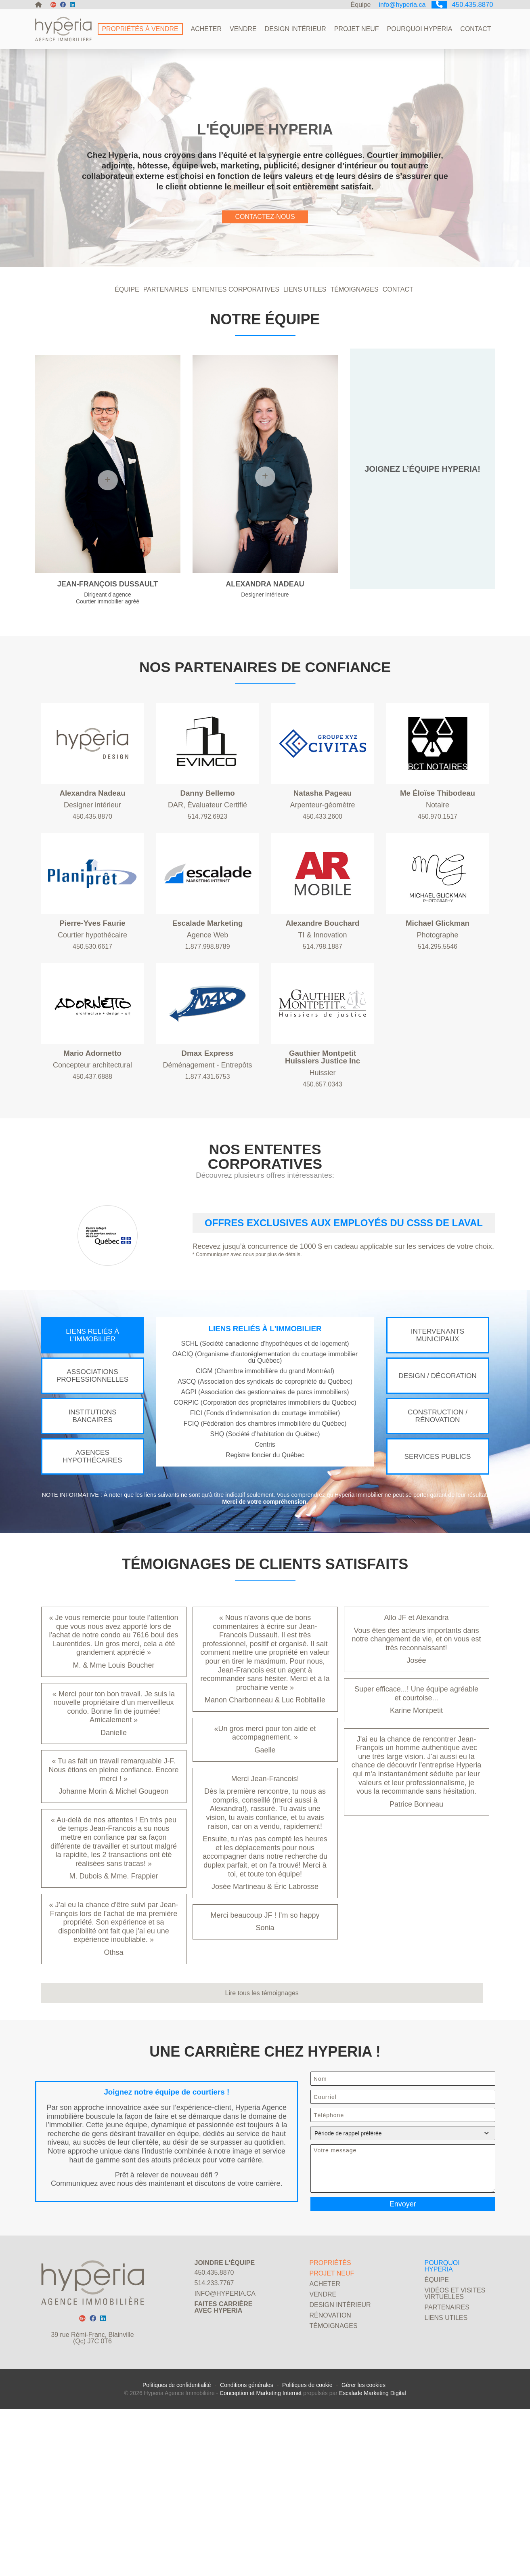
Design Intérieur (295, 28)
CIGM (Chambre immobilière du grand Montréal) (265, 1482)
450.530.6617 (92, 1026)
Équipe (356, 5)
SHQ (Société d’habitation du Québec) (265, 1545)
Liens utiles (446, 2476)
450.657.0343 (322, 1163)
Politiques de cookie (307, 2552)
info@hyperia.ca (397, 5)
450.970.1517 (437, 896)
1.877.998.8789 (207, 1026)
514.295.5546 (437, 1026)
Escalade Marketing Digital (372, 2560)
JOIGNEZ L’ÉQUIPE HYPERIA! (422, 532)
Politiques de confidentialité (176, 2552)
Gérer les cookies (363, 2552)
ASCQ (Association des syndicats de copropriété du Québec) (265, 1492)
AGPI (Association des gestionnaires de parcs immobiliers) (265, 1503)
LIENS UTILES (305, 352)
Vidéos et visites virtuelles (455, 2452)
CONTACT (398, 352)
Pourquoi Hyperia (419, 28)
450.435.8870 (460, 5)
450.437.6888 (92, 1156)
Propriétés (330, 2421)
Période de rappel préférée (401, 2276)
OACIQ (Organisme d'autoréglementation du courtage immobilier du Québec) (265, 1468)
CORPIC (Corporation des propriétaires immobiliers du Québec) (265, 1513)
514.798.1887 (322, 1026)
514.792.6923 (207, 896)
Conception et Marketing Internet (261, 2560)
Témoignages (334, 2484)
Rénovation (330, 2474)
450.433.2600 (322, 896)
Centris (265, 1555)
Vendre (243, 28)
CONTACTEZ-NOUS (265, 259)
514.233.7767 (214, 2442)
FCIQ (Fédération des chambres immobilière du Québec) (265, 1534)
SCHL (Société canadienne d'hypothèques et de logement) (265, 1454)
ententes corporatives (235, 352)
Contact (475, 28)
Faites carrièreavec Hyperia (224, 2466)
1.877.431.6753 (207, 1156)
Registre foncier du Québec (265, 1566)
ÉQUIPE (127, 352)
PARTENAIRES (165, 352)
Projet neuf (356, 28)
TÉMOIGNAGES (355, 352)
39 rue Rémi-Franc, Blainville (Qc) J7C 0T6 (92, 2496)
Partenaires (447, 2466)
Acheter (206, 28)
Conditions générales (246, 2552)
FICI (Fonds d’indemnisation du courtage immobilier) (265, 1524)
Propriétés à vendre (140, 28)
